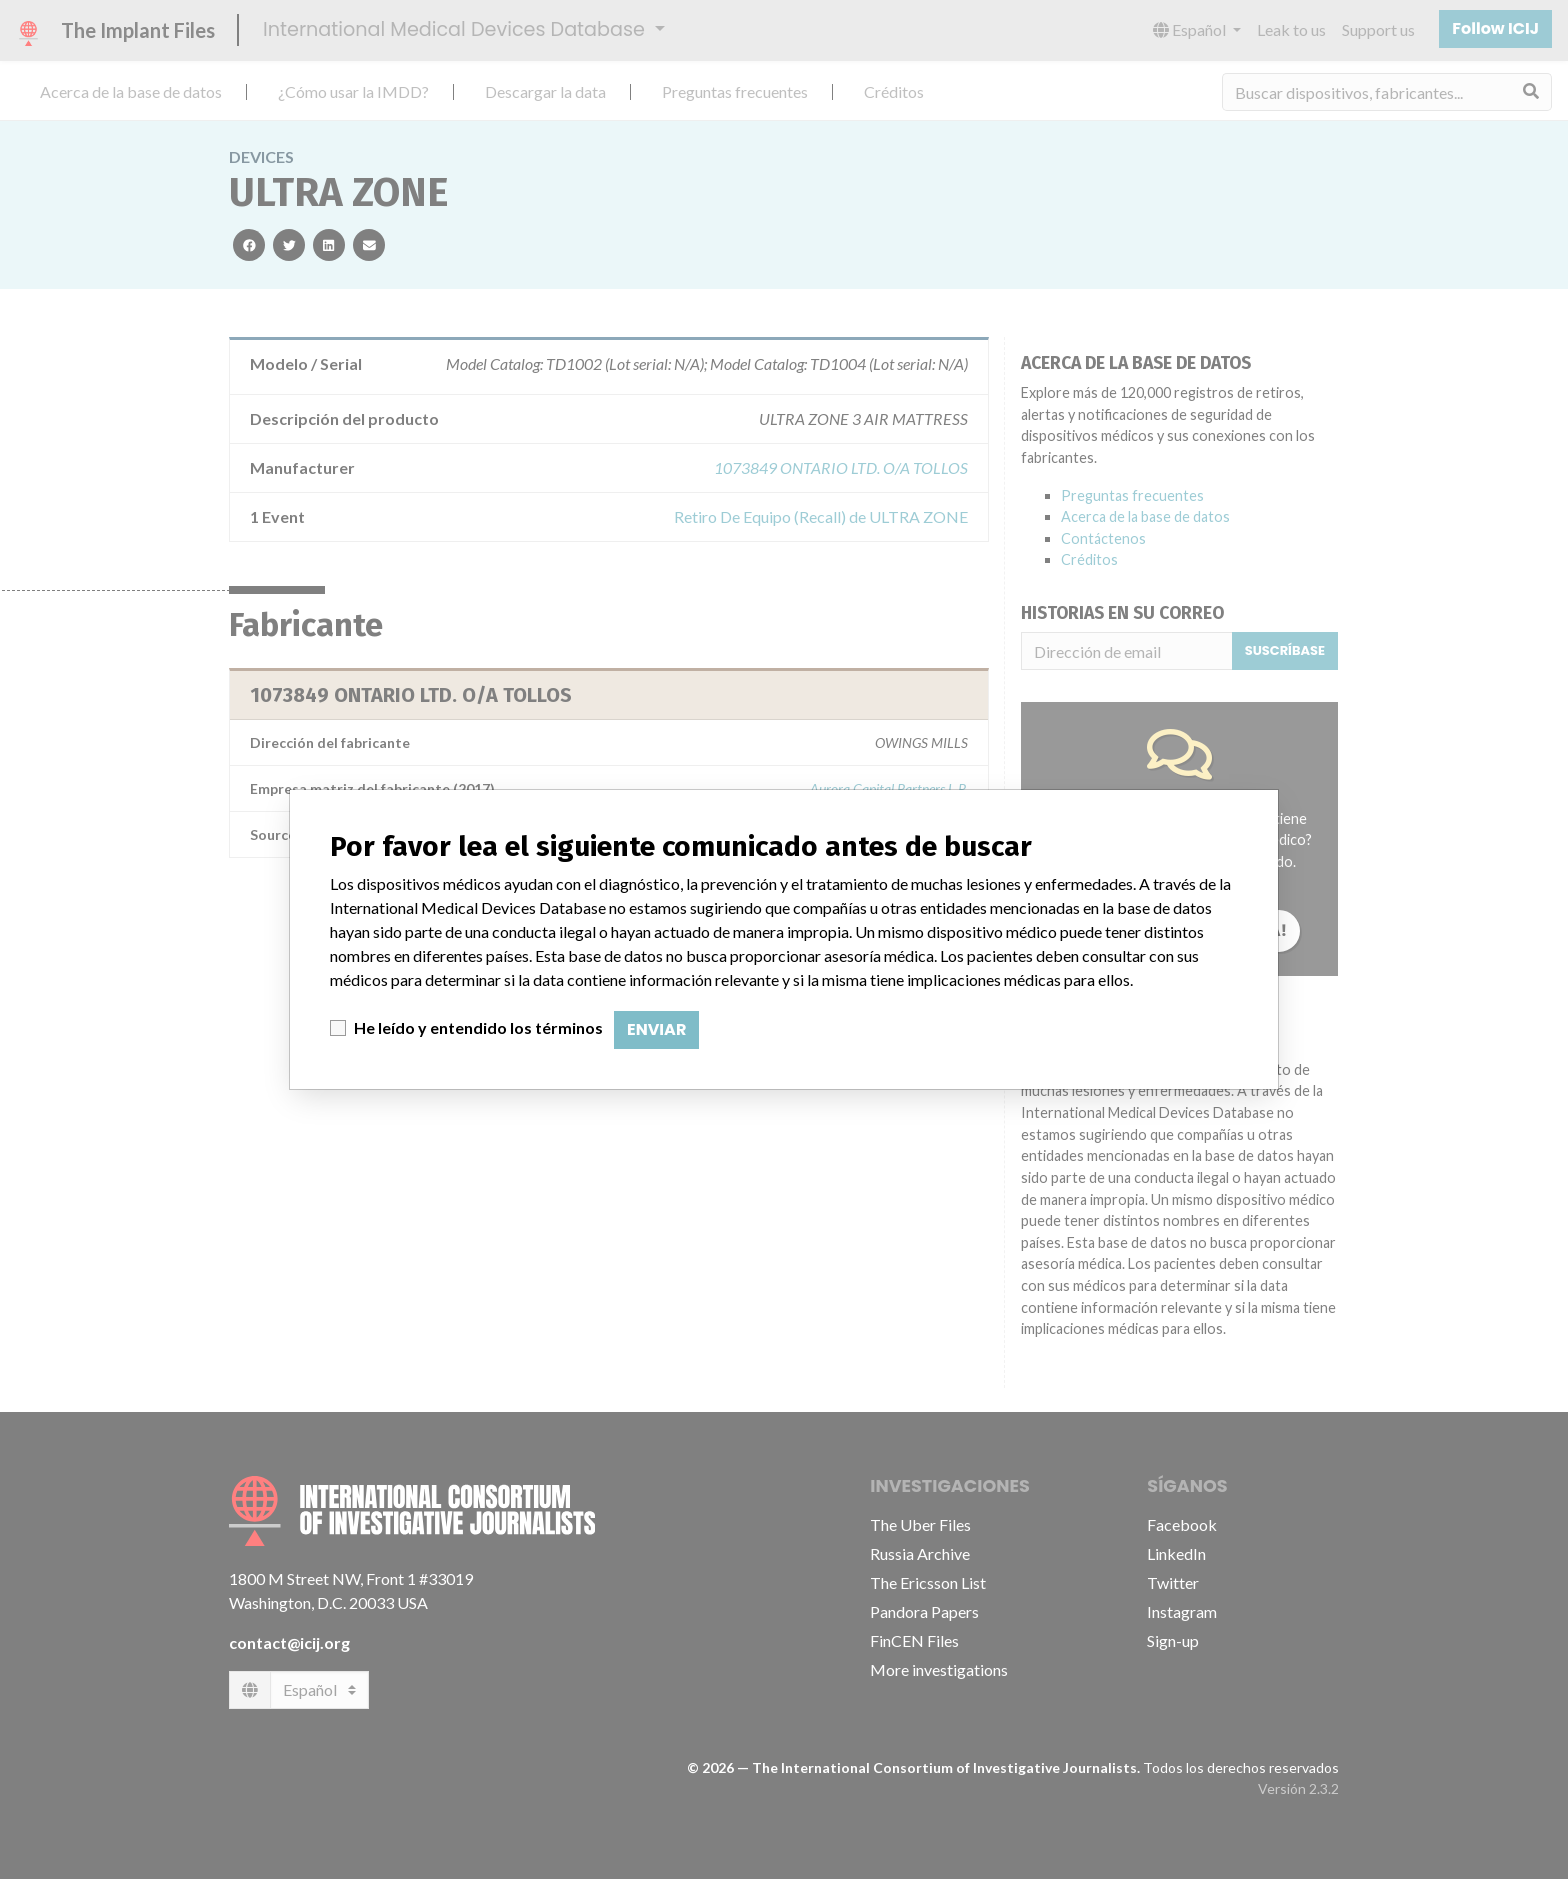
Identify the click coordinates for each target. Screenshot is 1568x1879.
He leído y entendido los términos (478, 1027)
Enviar (656, 1029)
